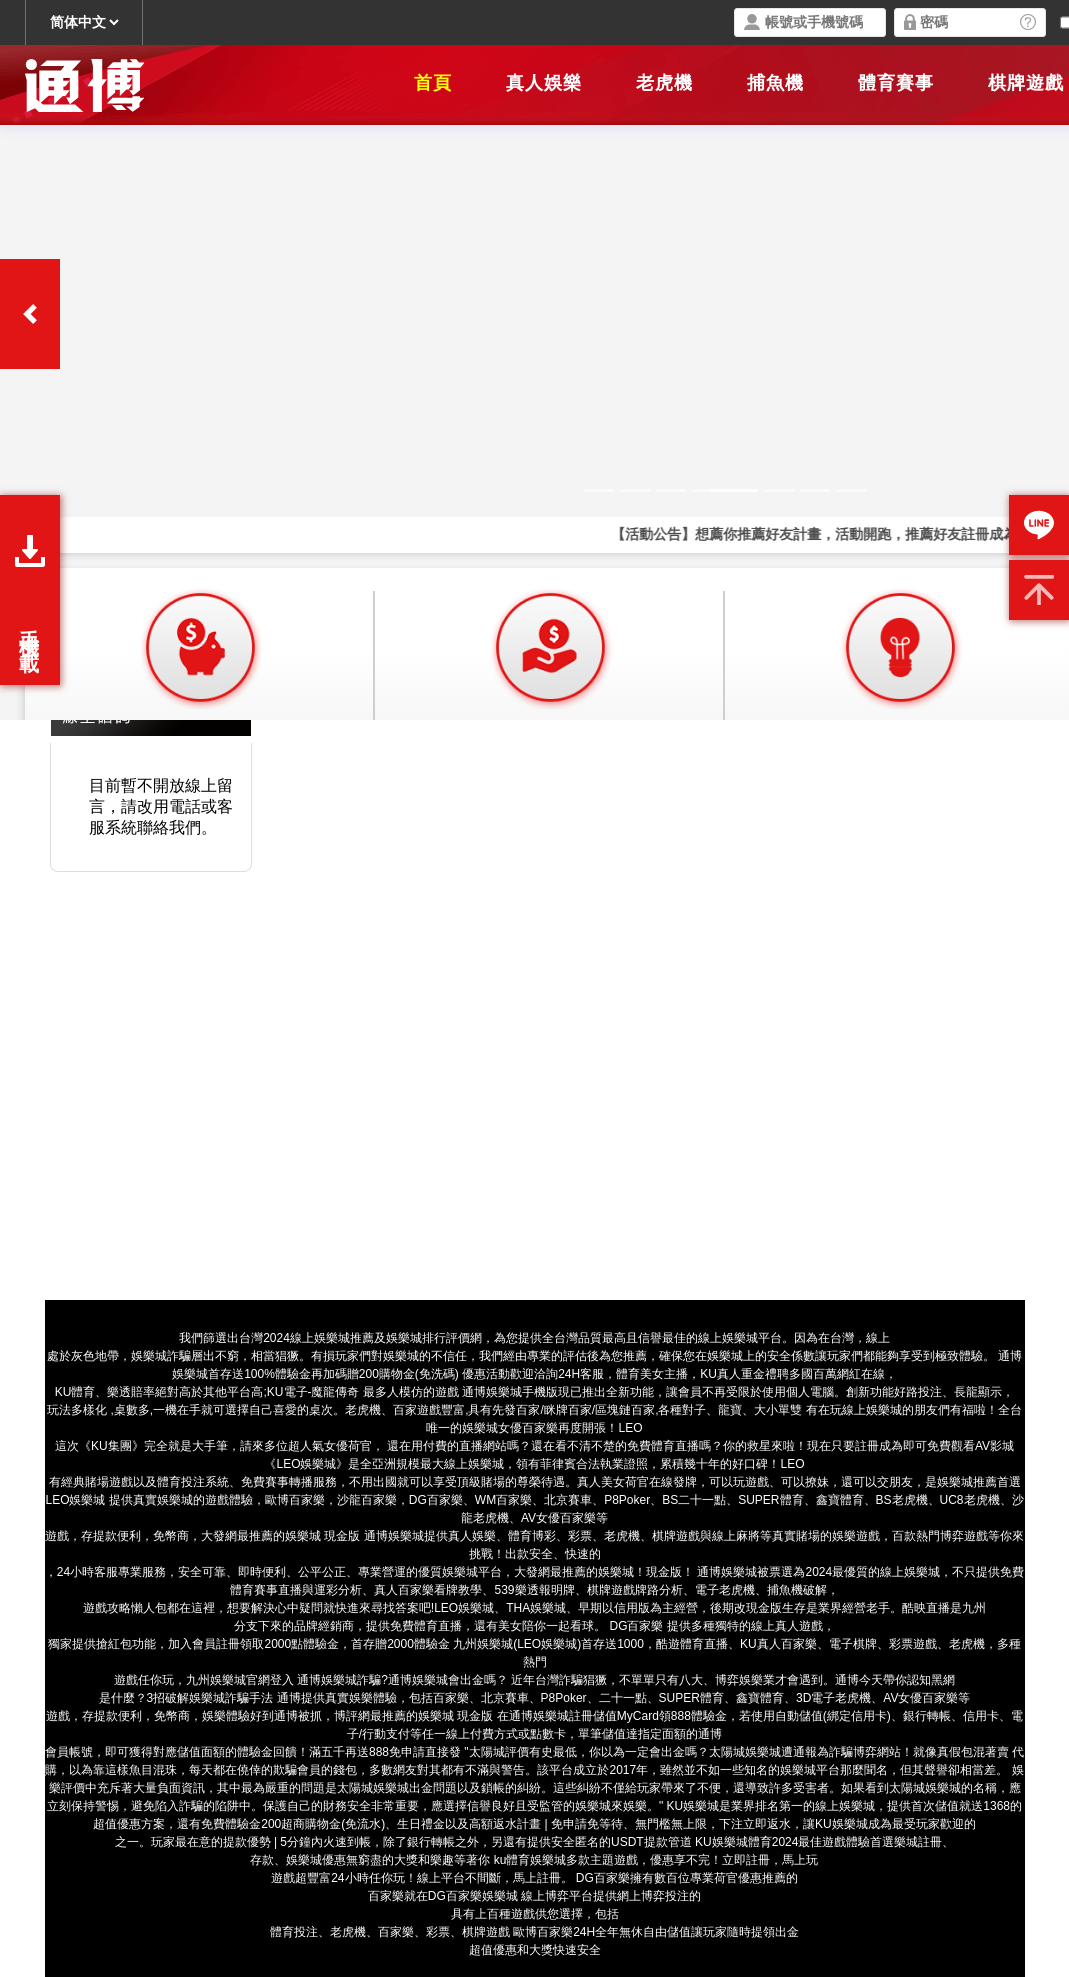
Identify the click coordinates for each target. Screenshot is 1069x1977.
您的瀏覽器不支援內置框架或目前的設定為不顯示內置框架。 (534, 360)
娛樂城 (798, 1770)
